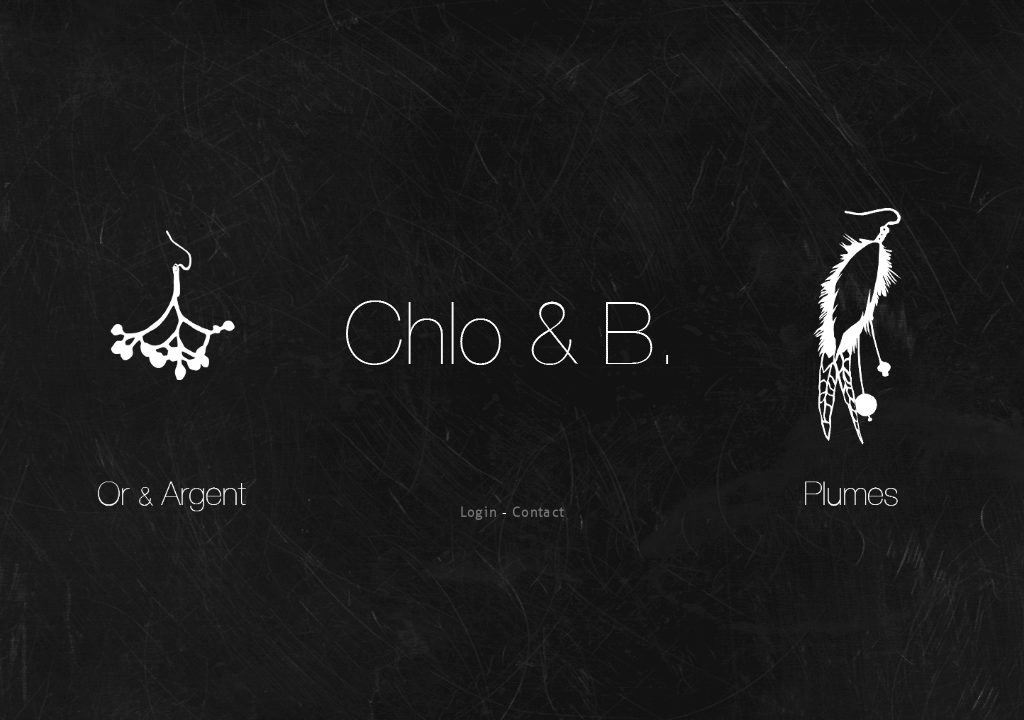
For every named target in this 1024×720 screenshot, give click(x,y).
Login (479, 512)
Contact (538, 512)
